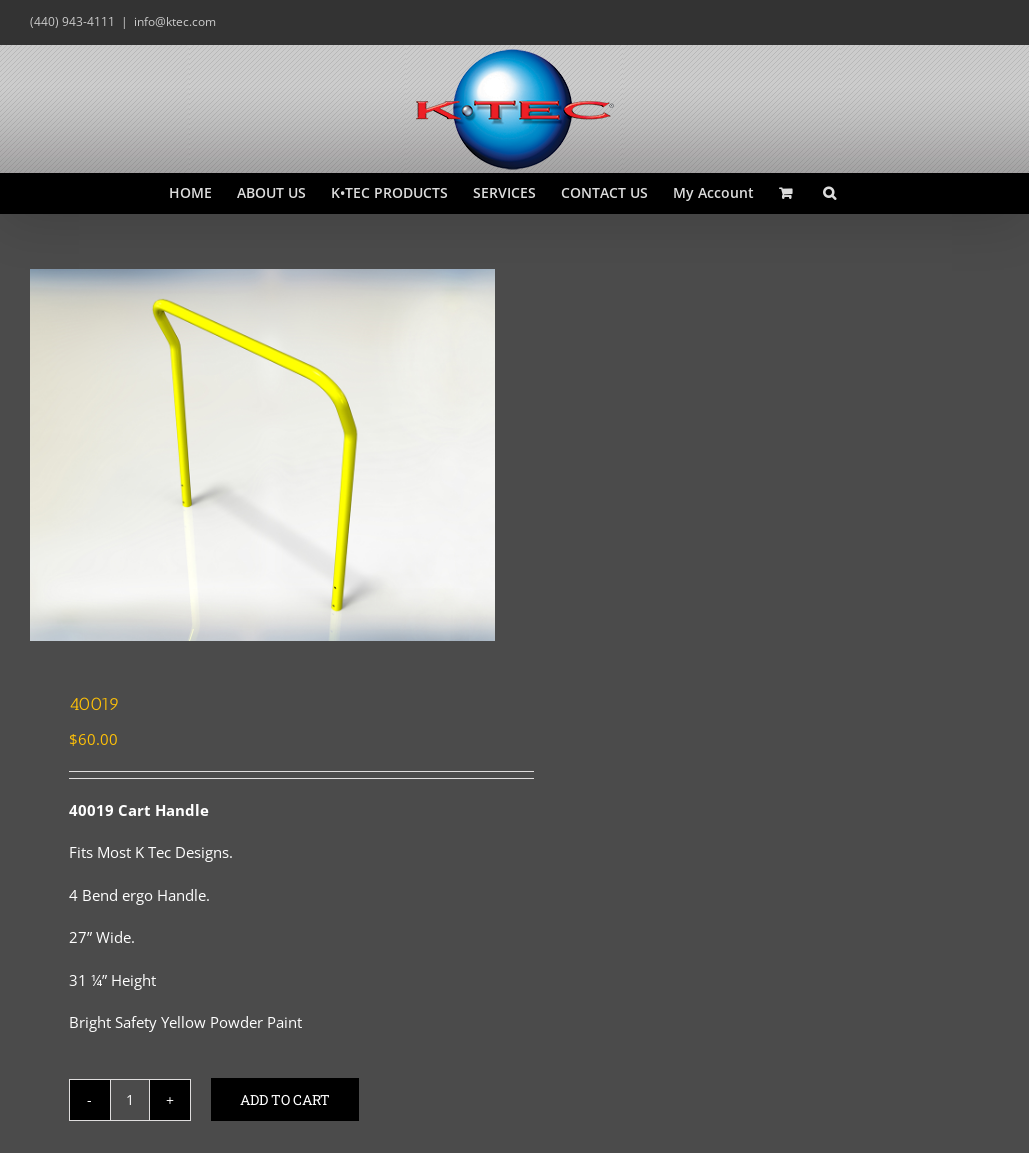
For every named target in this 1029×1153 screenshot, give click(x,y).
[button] (829, 193)
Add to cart (285, 1099)
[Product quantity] (130, 1100)
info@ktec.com (175, 21)
